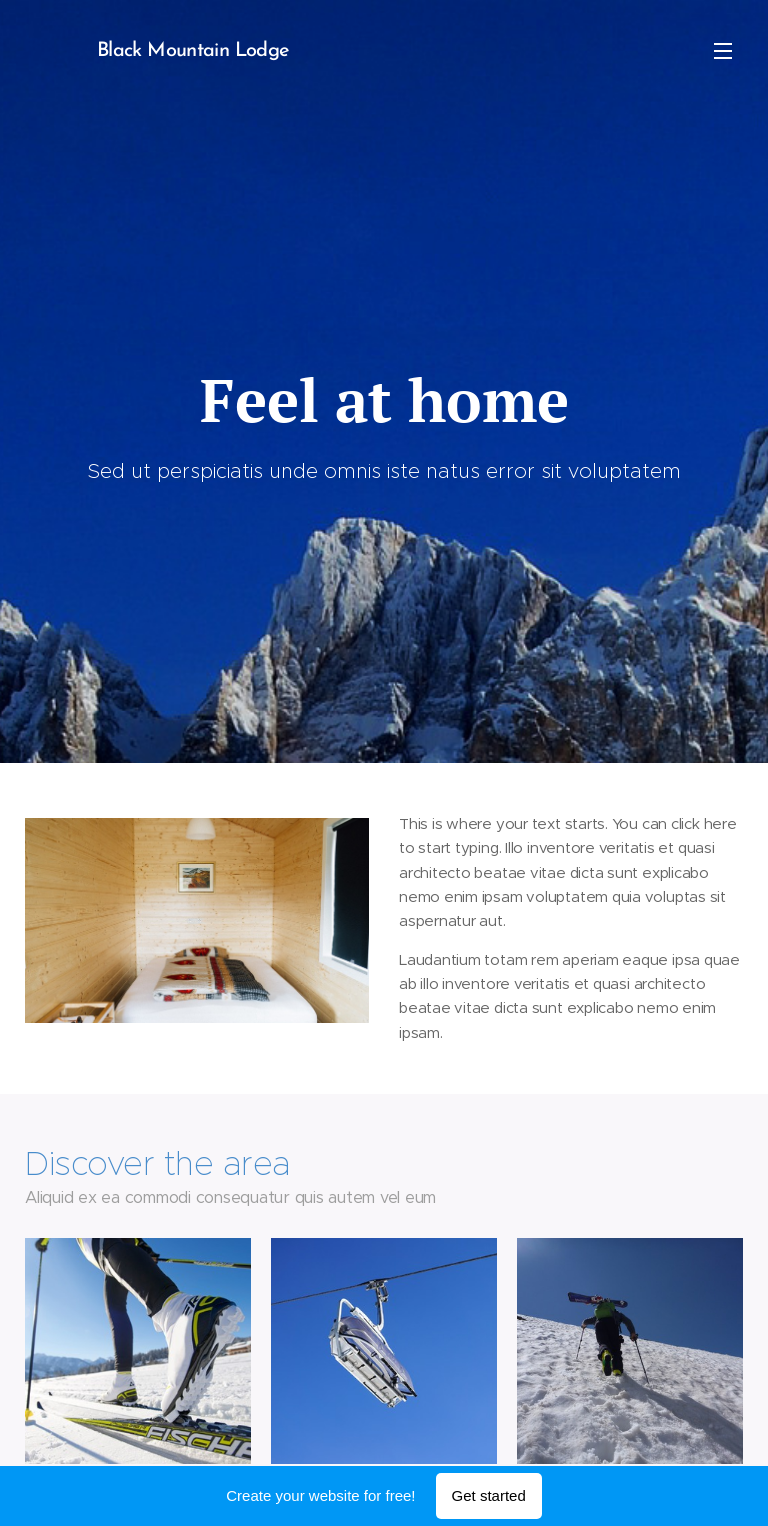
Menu (723, 51)
